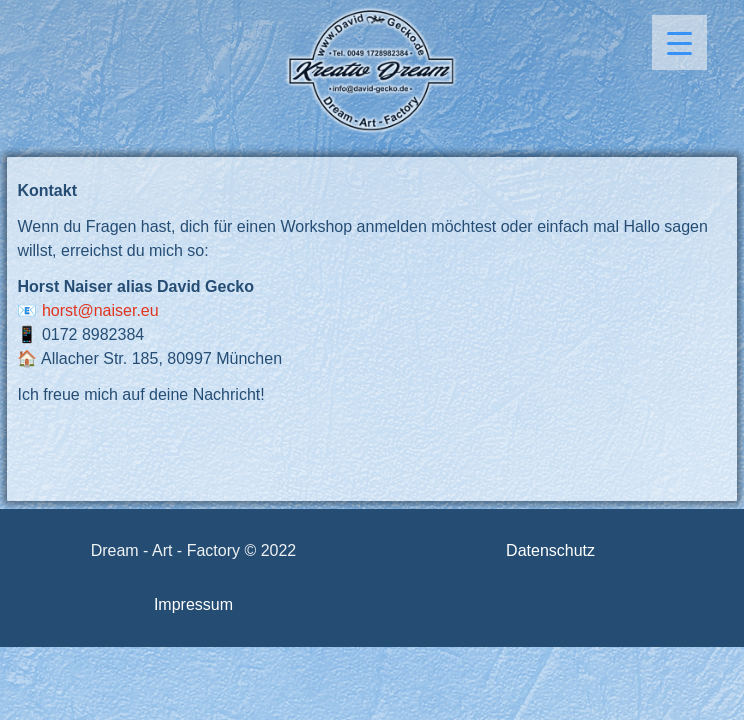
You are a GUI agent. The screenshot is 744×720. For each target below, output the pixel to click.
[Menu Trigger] (679, 42)
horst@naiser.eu (100, 310)
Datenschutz (550, 550)
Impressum (193, 604)
